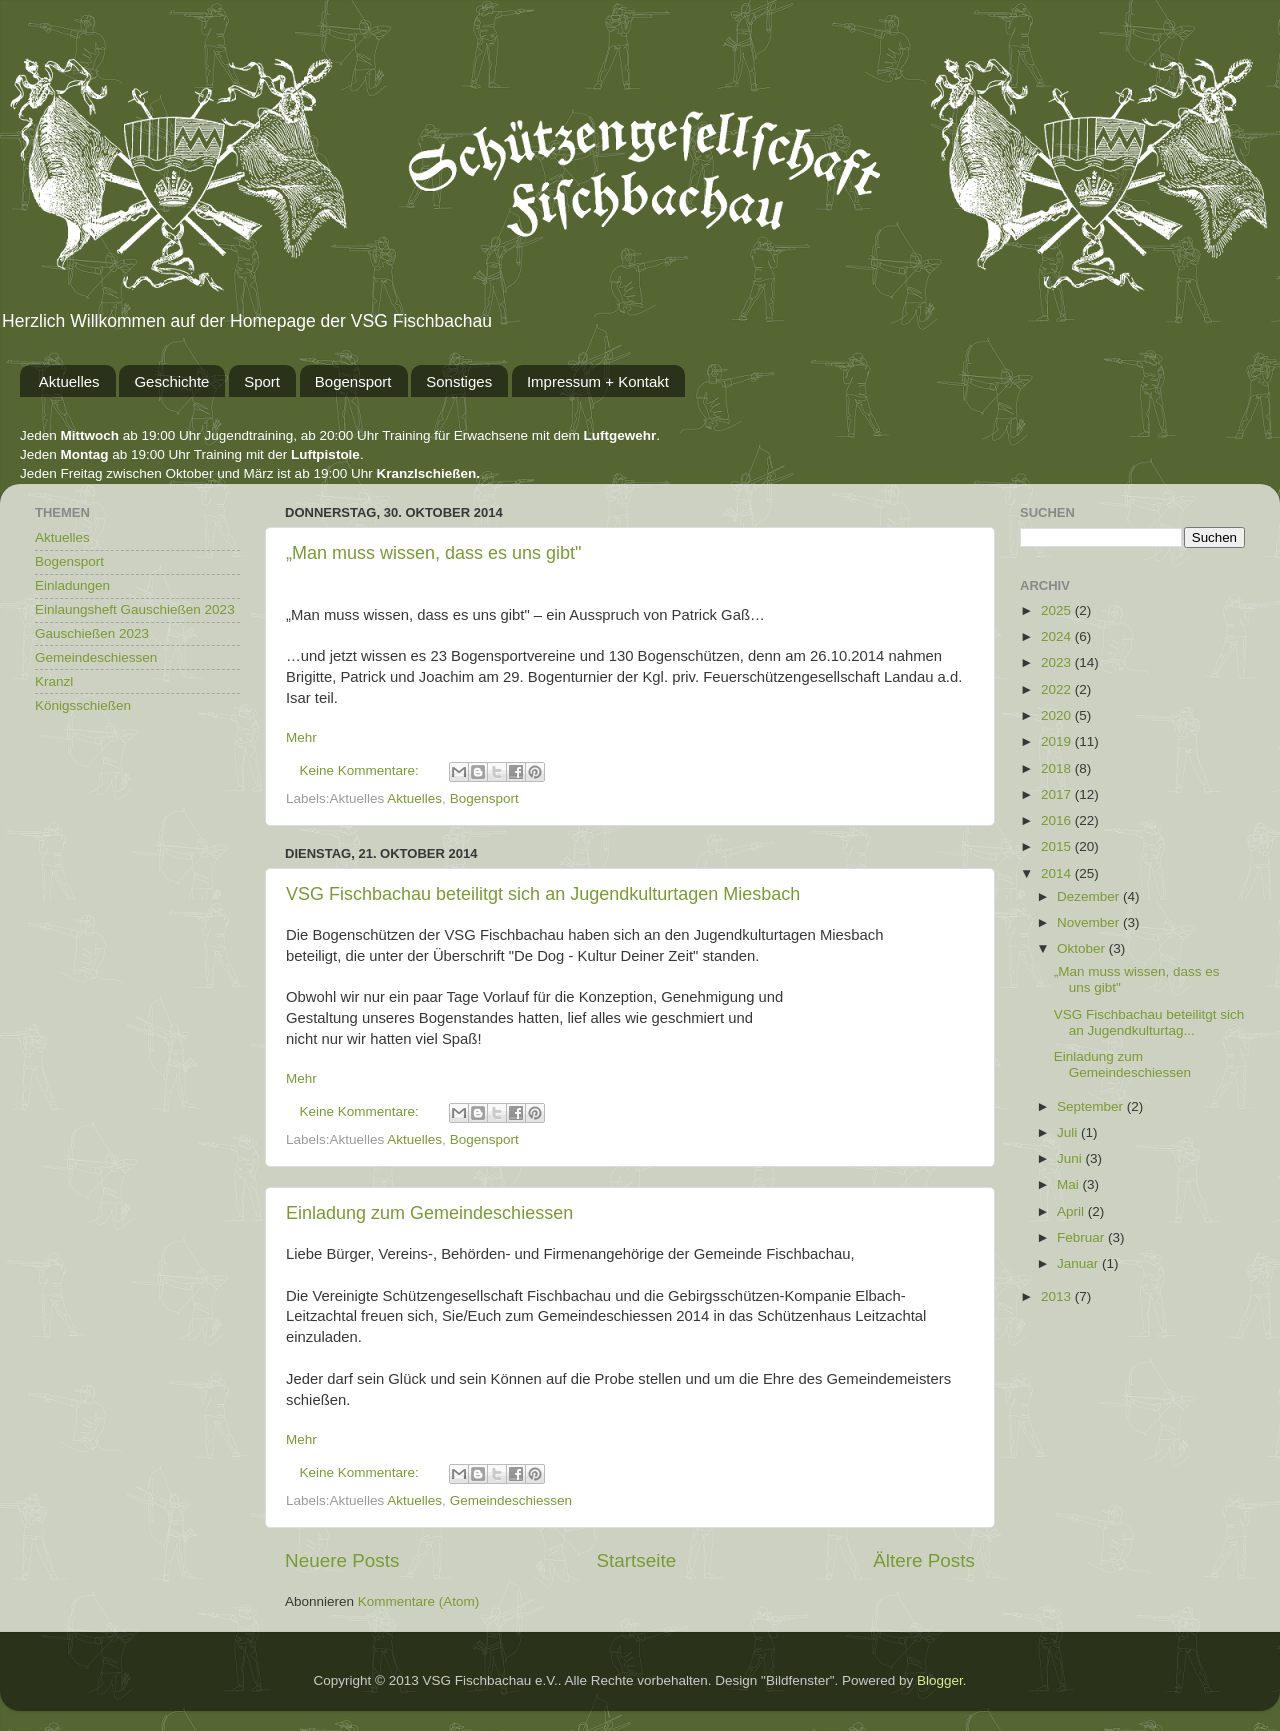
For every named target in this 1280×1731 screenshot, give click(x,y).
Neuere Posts (342, 1560)
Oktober (1083, 948)
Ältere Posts (924, 1560)
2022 (1058, 689)
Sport (262, 381)
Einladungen (72, 585)
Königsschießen (83, 705)
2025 (1058, 610)
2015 (1058, 846)
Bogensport (353, 381)
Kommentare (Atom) (419, 1601)
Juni (1071, 1158)
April (1072, 1211)
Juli (1069, 1132)
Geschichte (171, 381)
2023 (1058, 662)
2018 (1058, 768)
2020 (1058, 715)
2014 (1058, 873)
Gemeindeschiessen (511, 1500)
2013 (1058, 1296)
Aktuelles (69, 381)
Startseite (636, 1560)
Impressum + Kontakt (598, 381)
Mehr (301, 737)
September (1092, 1106)
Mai (1070, 1184)
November (1090, 922)
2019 (1058, 741)
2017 (1058, 794)
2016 (1058, 820)
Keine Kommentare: (361, 770)
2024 (1058, 636)
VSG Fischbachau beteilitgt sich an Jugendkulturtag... (1149, 1022)
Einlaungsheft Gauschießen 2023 (135, 609)
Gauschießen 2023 (92, 633)
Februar (1082, 1237)
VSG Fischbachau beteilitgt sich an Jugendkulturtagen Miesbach (543, 894)
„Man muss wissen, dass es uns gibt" (434, 553)
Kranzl (54, 681)
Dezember (1090, 896)
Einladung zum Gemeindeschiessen (429, 1213)
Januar (1079, 1263)
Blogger (940, 1680)
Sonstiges (459, 381)
